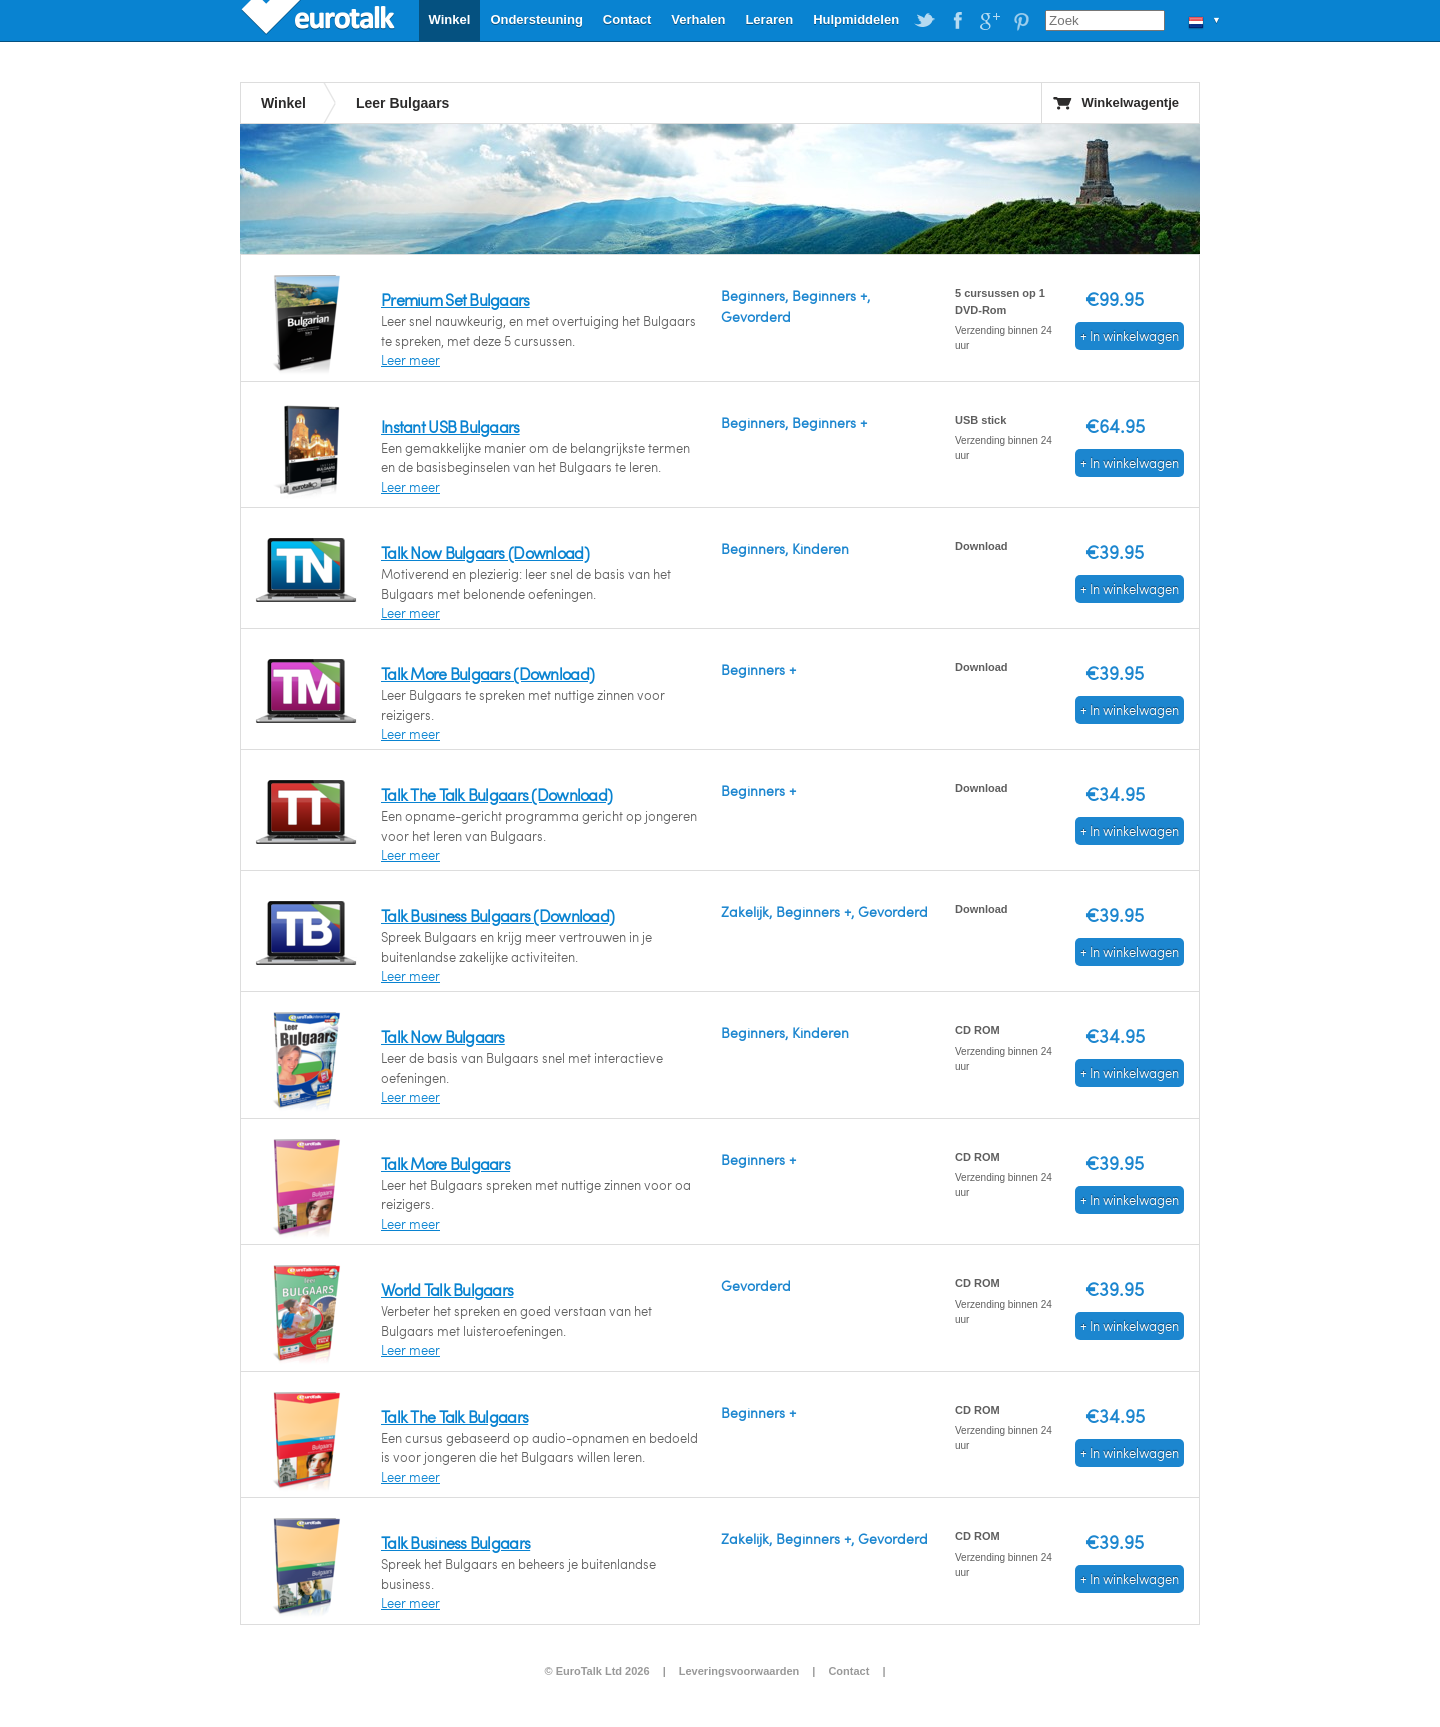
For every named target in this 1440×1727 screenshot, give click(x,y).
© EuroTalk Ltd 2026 (596, 1671)
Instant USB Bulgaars (450, 426)
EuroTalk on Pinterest (1021, 21)
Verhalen (698, 19)
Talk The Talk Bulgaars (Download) (496, 794)
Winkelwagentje (1130, 102)
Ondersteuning (536, 19)
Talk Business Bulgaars (455, 1542)
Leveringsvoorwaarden (739, 1671)
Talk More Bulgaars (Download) (487, 673)
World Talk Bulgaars (447, 1289)
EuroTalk (320, 20)
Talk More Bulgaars (445, 1163)
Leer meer (410, 360)
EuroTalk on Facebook (957, 21)
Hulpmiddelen (856, 19)
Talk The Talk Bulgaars (454, 1416)
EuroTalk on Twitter (925, 21)
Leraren (769, 19)
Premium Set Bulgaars (455, 299)
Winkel (450, 19)
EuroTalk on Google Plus (989, 21)
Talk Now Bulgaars (443, 1036)
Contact (627, 19)
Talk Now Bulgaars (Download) (485, 552)
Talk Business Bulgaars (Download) (497, 915)
